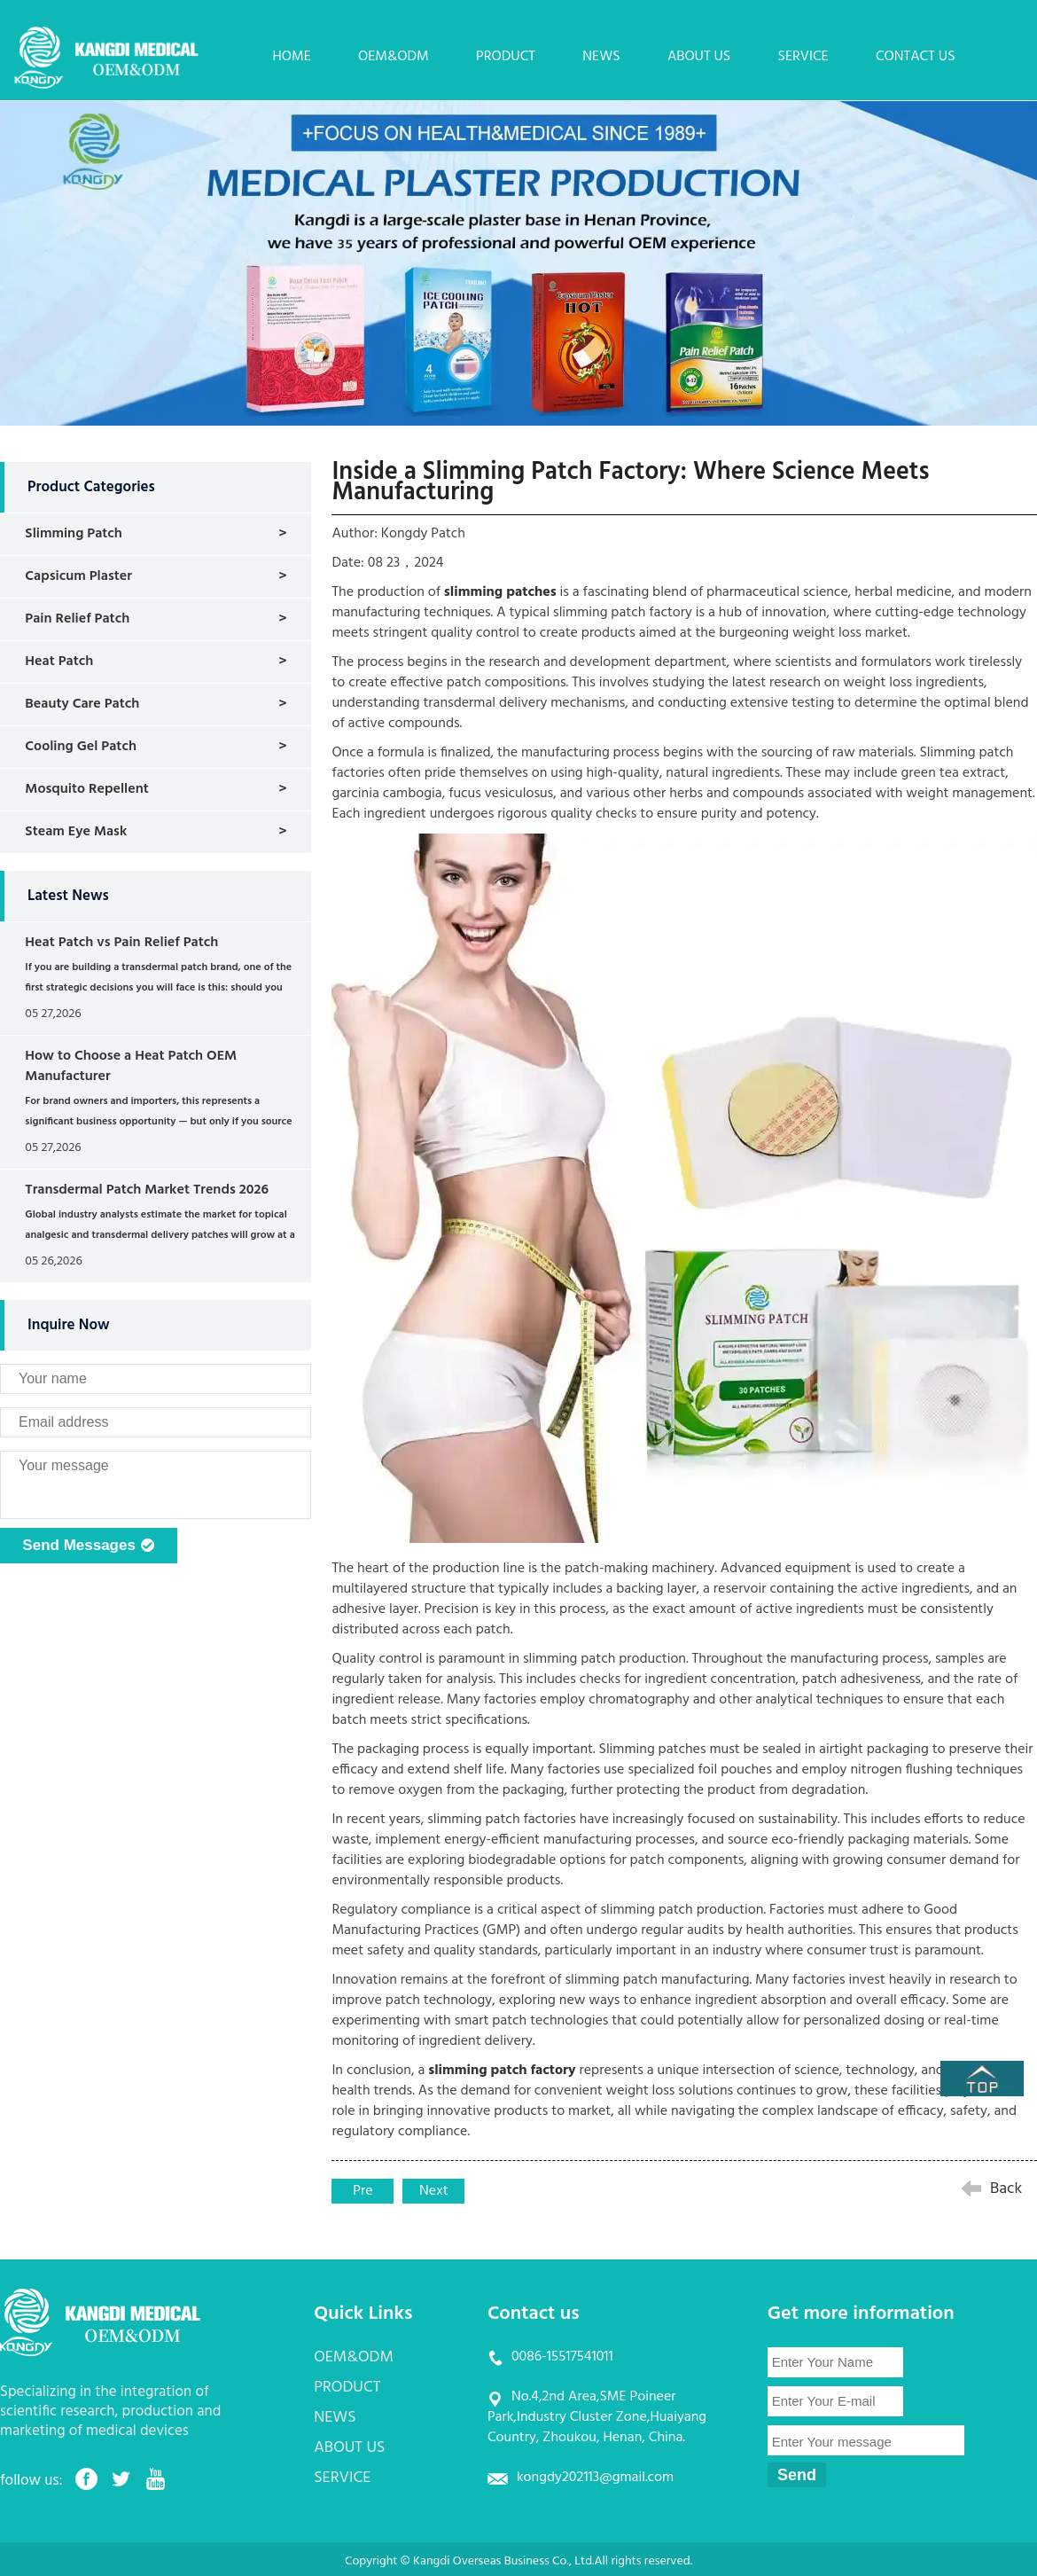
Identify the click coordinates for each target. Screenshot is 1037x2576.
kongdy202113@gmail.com (595, 2477)
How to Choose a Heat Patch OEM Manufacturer (131, 1066)
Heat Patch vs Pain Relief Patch (121, 942)
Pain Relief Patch (77, 618)
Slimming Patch (73, 533)
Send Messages (88, 1546)
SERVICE (803, 56)
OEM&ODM (393, 56)
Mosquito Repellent (86, 789)
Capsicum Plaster (78, 576)
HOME (291, 56)
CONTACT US (915, 56)
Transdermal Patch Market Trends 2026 (147, 1190)
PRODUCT (505, 56)
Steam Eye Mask (76, 831)
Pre (362, 2191)
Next (433, 2191)
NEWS (601, 56)
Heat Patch (59, 661)
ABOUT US (698, 56)
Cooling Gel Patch (80, 746)
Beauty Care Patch (82, 704)
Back (1006, 2189)
